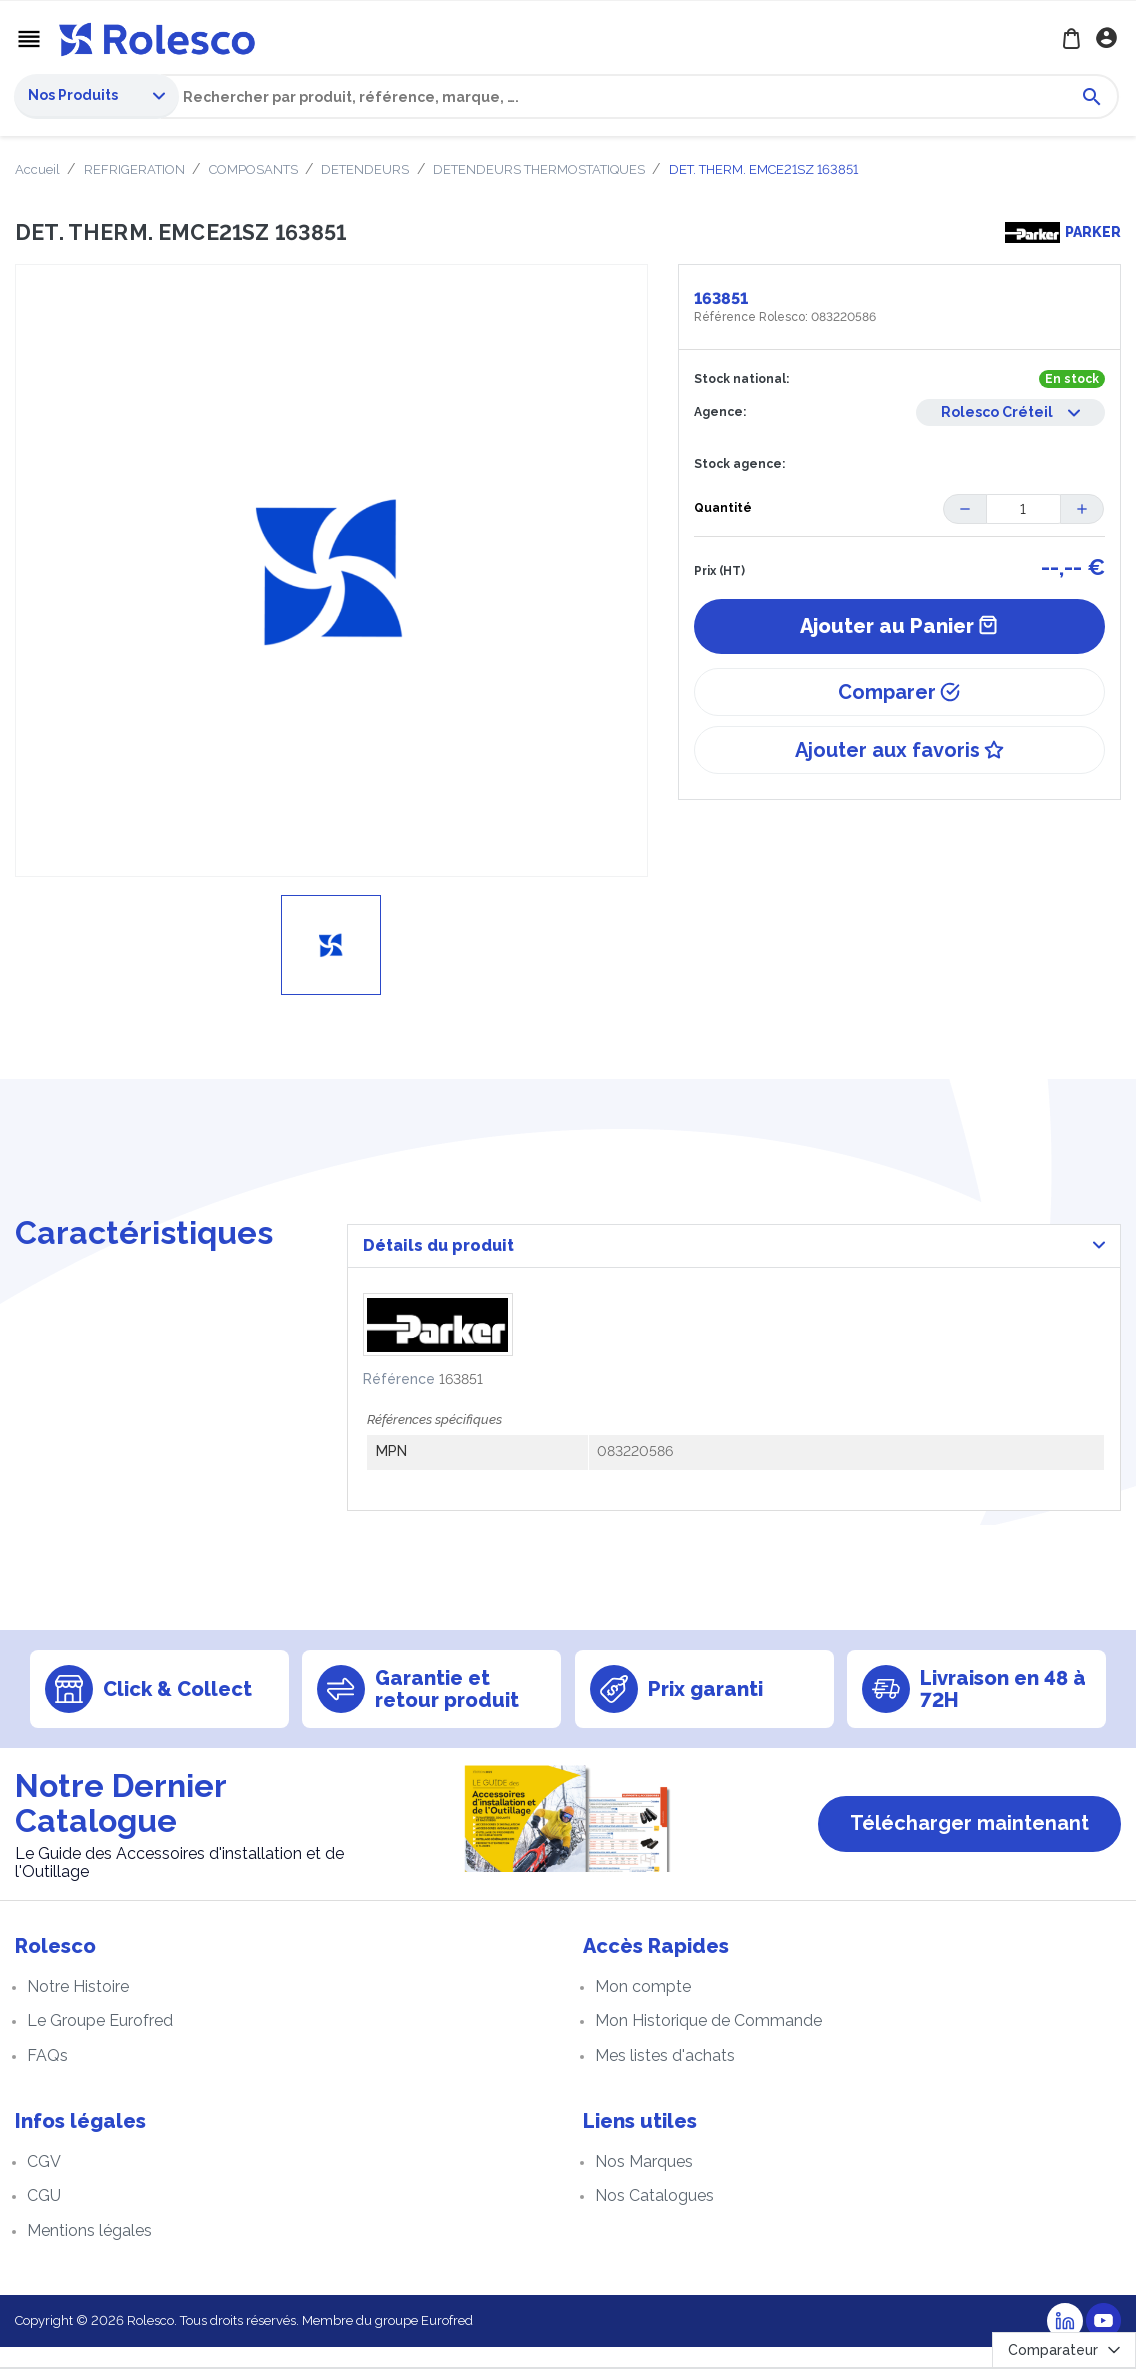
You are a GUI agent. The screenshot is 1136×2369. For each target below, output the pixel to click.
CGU (44, 2217)
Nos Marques (644, 2183)
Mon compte (643, 2008)
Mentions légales (89, 2252)
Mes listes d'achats (665, 2077)
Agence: (720, 414)
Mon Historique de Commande (708, 2043)
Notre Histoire (78, 2008)
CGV (44, 2183)
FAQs (47, 2077)
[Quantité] (1023, 511)
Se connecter (1108, 39)
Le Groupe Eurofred (100, 2043)
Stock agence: (739, 467)
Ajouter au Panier (899, 629)
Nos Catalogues (654, 2217)
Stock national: (741, 381)
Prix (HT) (719, 574)
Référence (399, 1401)
